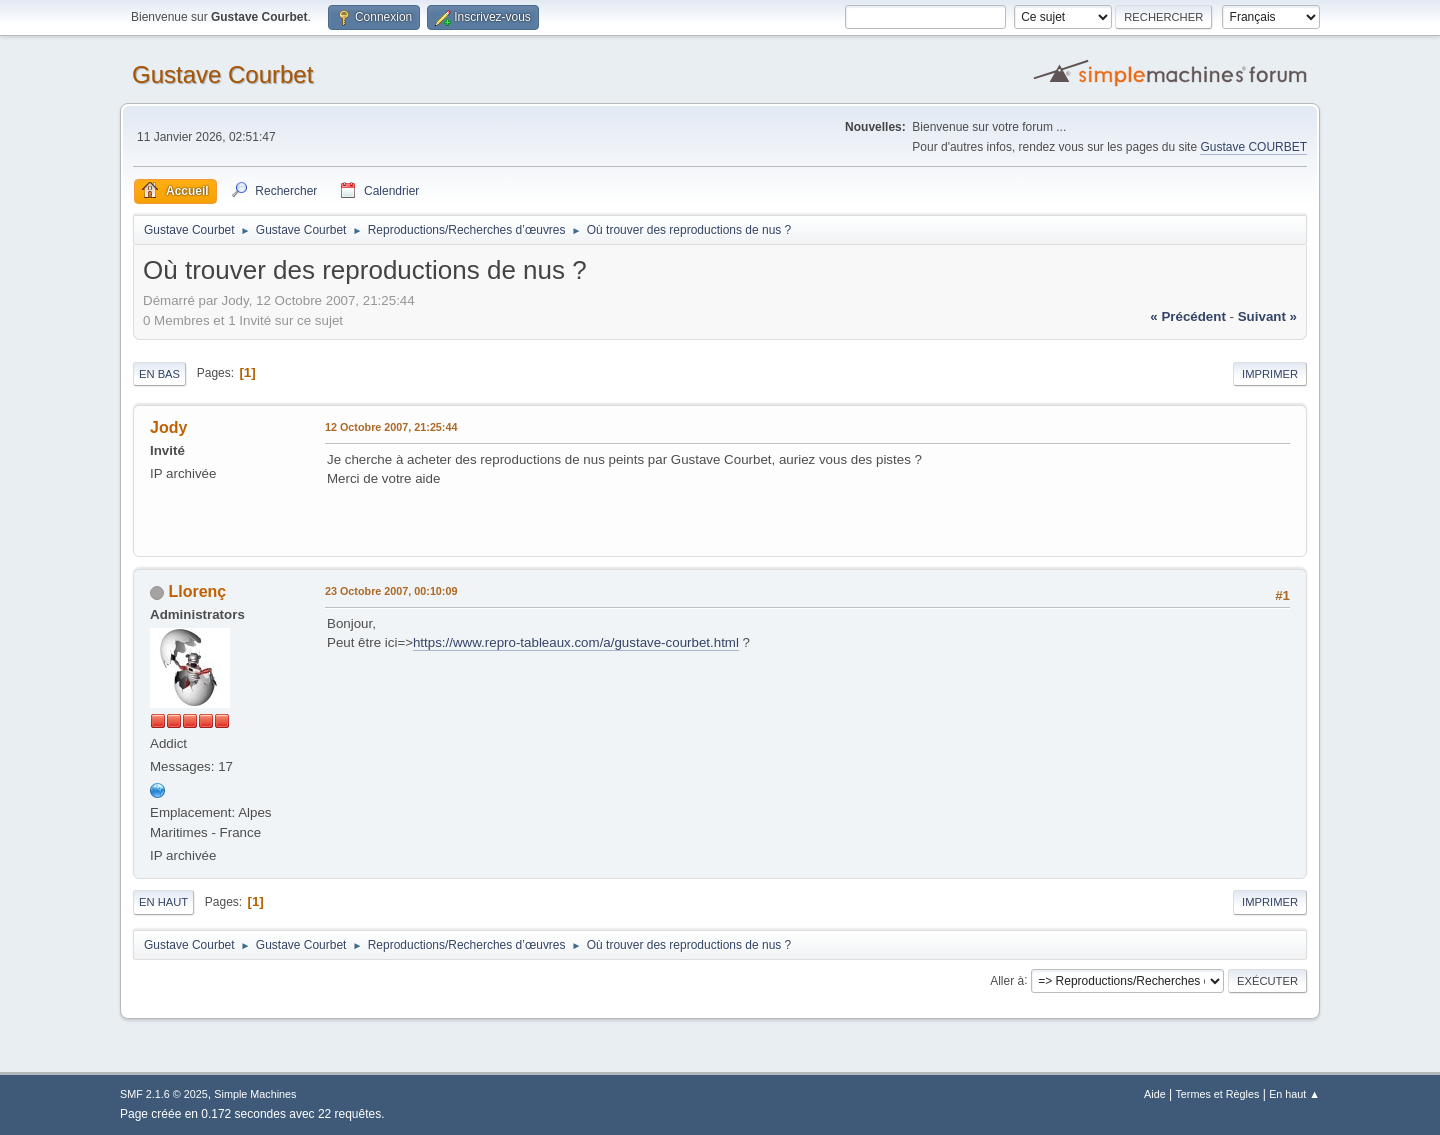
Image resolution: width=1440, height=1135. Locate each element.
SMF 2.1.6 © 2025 (164, 1094)
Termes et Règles (1217, 1094)
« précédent (1188, 316)
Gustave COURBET (1253, 147)
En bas (159, 374)
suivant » (1267, 316)
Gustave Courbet (222, 74)
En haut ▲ (1294, 1094)
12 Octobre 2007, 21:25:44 (391, 427)
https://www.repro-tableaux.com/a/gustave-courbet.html (576, 642)
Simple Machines (255, 1094)
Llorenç (197, 591)
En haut (163, 902)
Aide (1155, 1094)
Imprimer (1270, 374)
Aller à (1007, 980)
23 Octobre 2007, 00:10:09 (391, 591)
